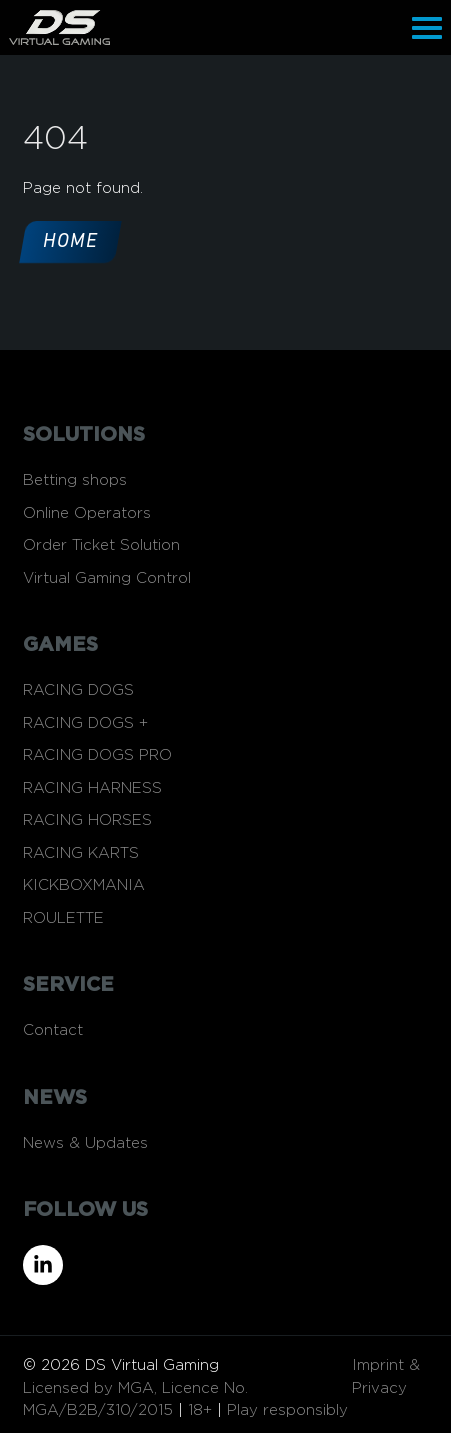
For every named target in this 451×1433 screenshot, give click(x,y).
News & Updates (85, 1143)
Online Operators (87, 513)
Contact (53, 1030)
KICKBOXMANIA (84, 885)
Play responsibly (287, 1410)
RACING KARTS (81, 853)
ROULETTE (63, 918)
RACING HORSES (87, 820)
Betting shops (75, 480)
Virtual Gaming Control (107, 578)
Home (70, 242)
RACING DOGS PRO (97, 755)
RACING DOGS (78, 690)
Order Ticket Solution (101, 545)
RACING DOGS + (85, 723)
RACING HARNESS (92, 788)
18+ (200, 1410)
